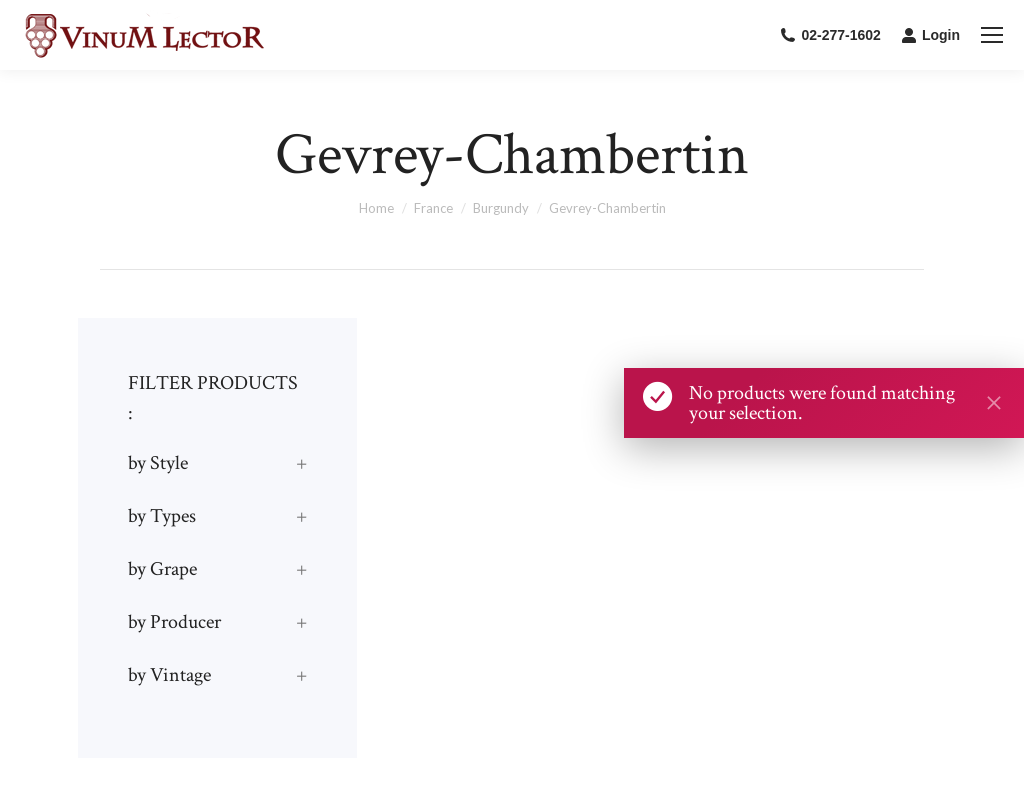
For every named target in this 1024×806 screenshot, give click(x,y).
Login (930, 35)
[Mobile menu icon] (992, 35)
